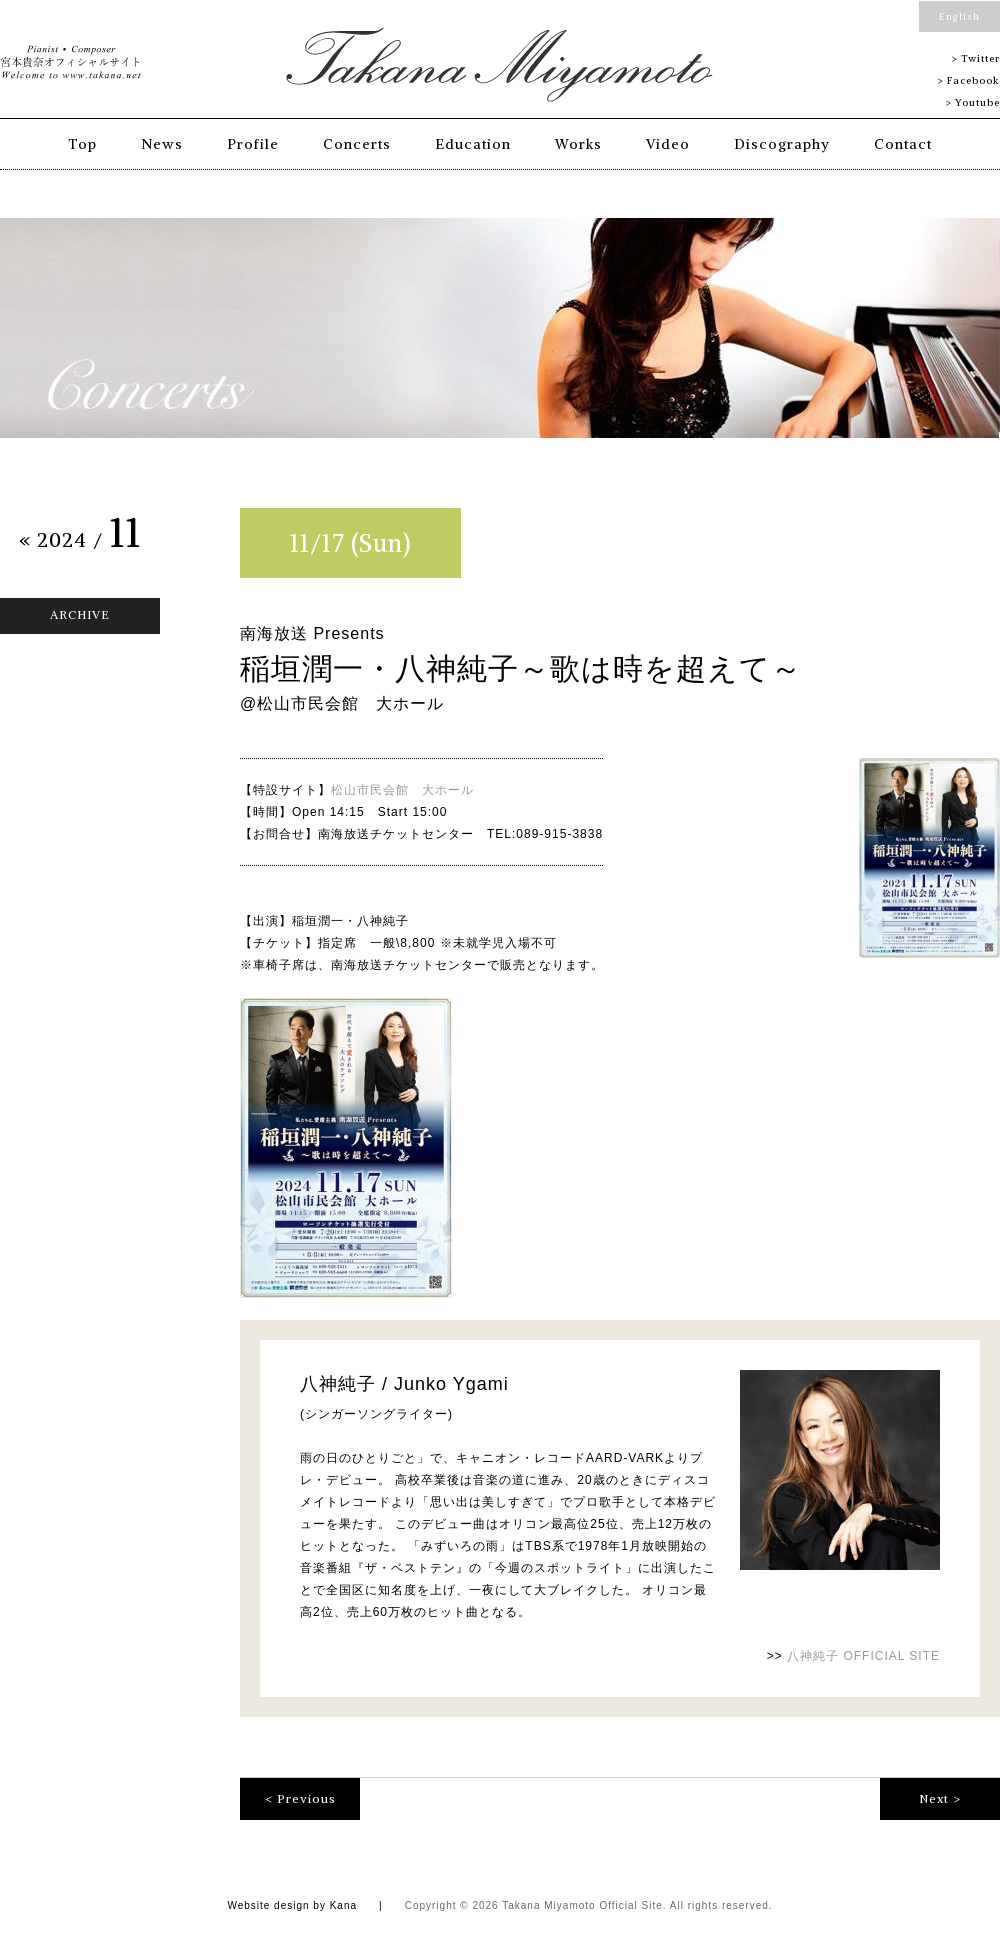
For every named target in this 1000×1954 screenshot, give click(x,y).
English (959, 16)
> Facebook (968, 80)
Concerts (357, 144)
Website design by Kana (292, 1905)
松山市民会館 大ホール (402, 790)
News (162, 144)
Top (82, 144)
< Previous (300, 1798)
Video (668, 144)
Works (578, 144)
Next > (940, 1798)
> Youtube (972, 102)
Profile (253, 144)
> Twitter (975, 58)
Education (473, 144)
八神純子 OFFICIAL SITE (863, 1656)
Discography (782, 144)
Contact (903, 144)
